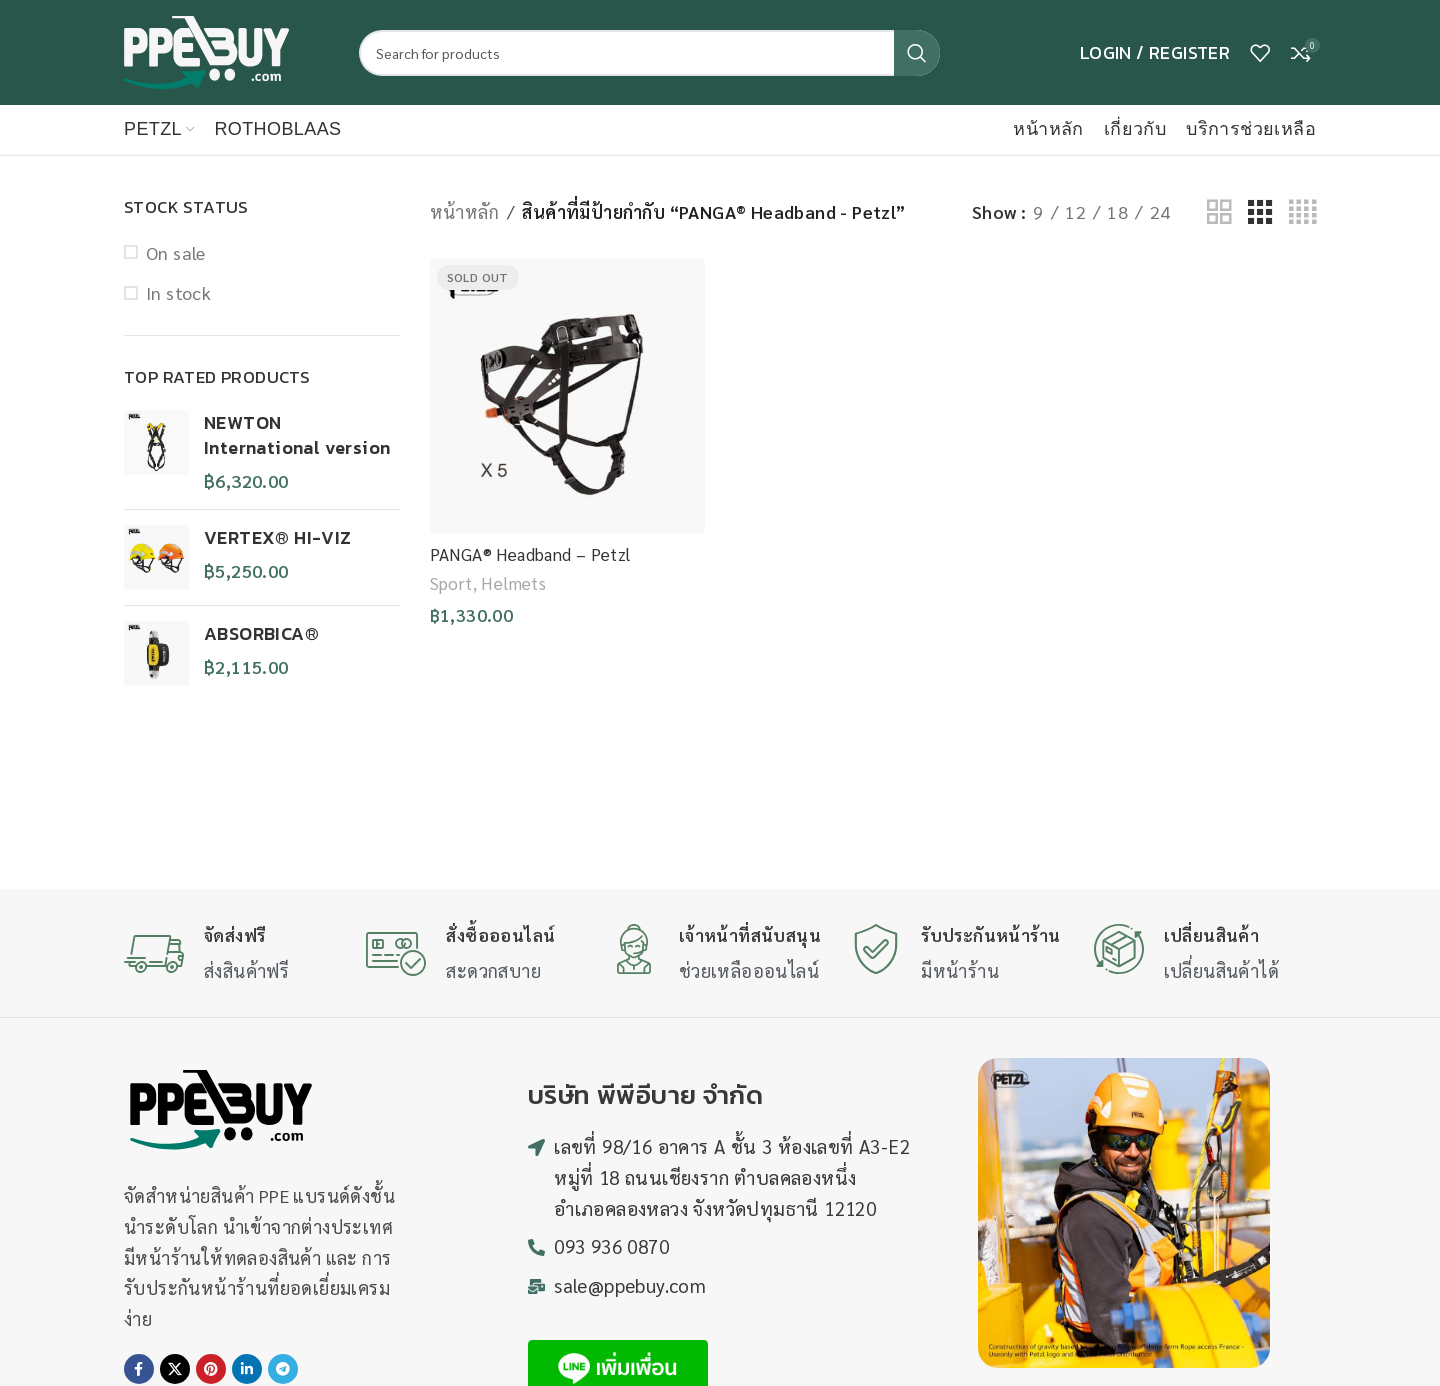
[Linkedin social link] (247, 1369)
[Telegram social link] (283, 1369)
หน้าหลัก (464, 211)
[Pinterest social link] (211, 1369)
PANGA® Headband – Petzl (530, 554)
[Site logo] (206, 49)
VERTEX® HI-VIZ (278, 537)
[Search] (649, 53)
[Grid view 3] (1260, 212)
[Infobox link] (235, 955)
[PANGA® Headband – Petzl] (568, 396)
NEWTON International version (297, 435)
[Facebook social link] (139, 1369)
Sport (451, 583)
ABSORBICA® (261, 633)
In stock (178, 292)
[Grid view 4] (1302, 212)
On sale (176, 252)
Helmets (513, 583)
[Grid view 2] (1219, 212)
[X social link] (175, 1369)
